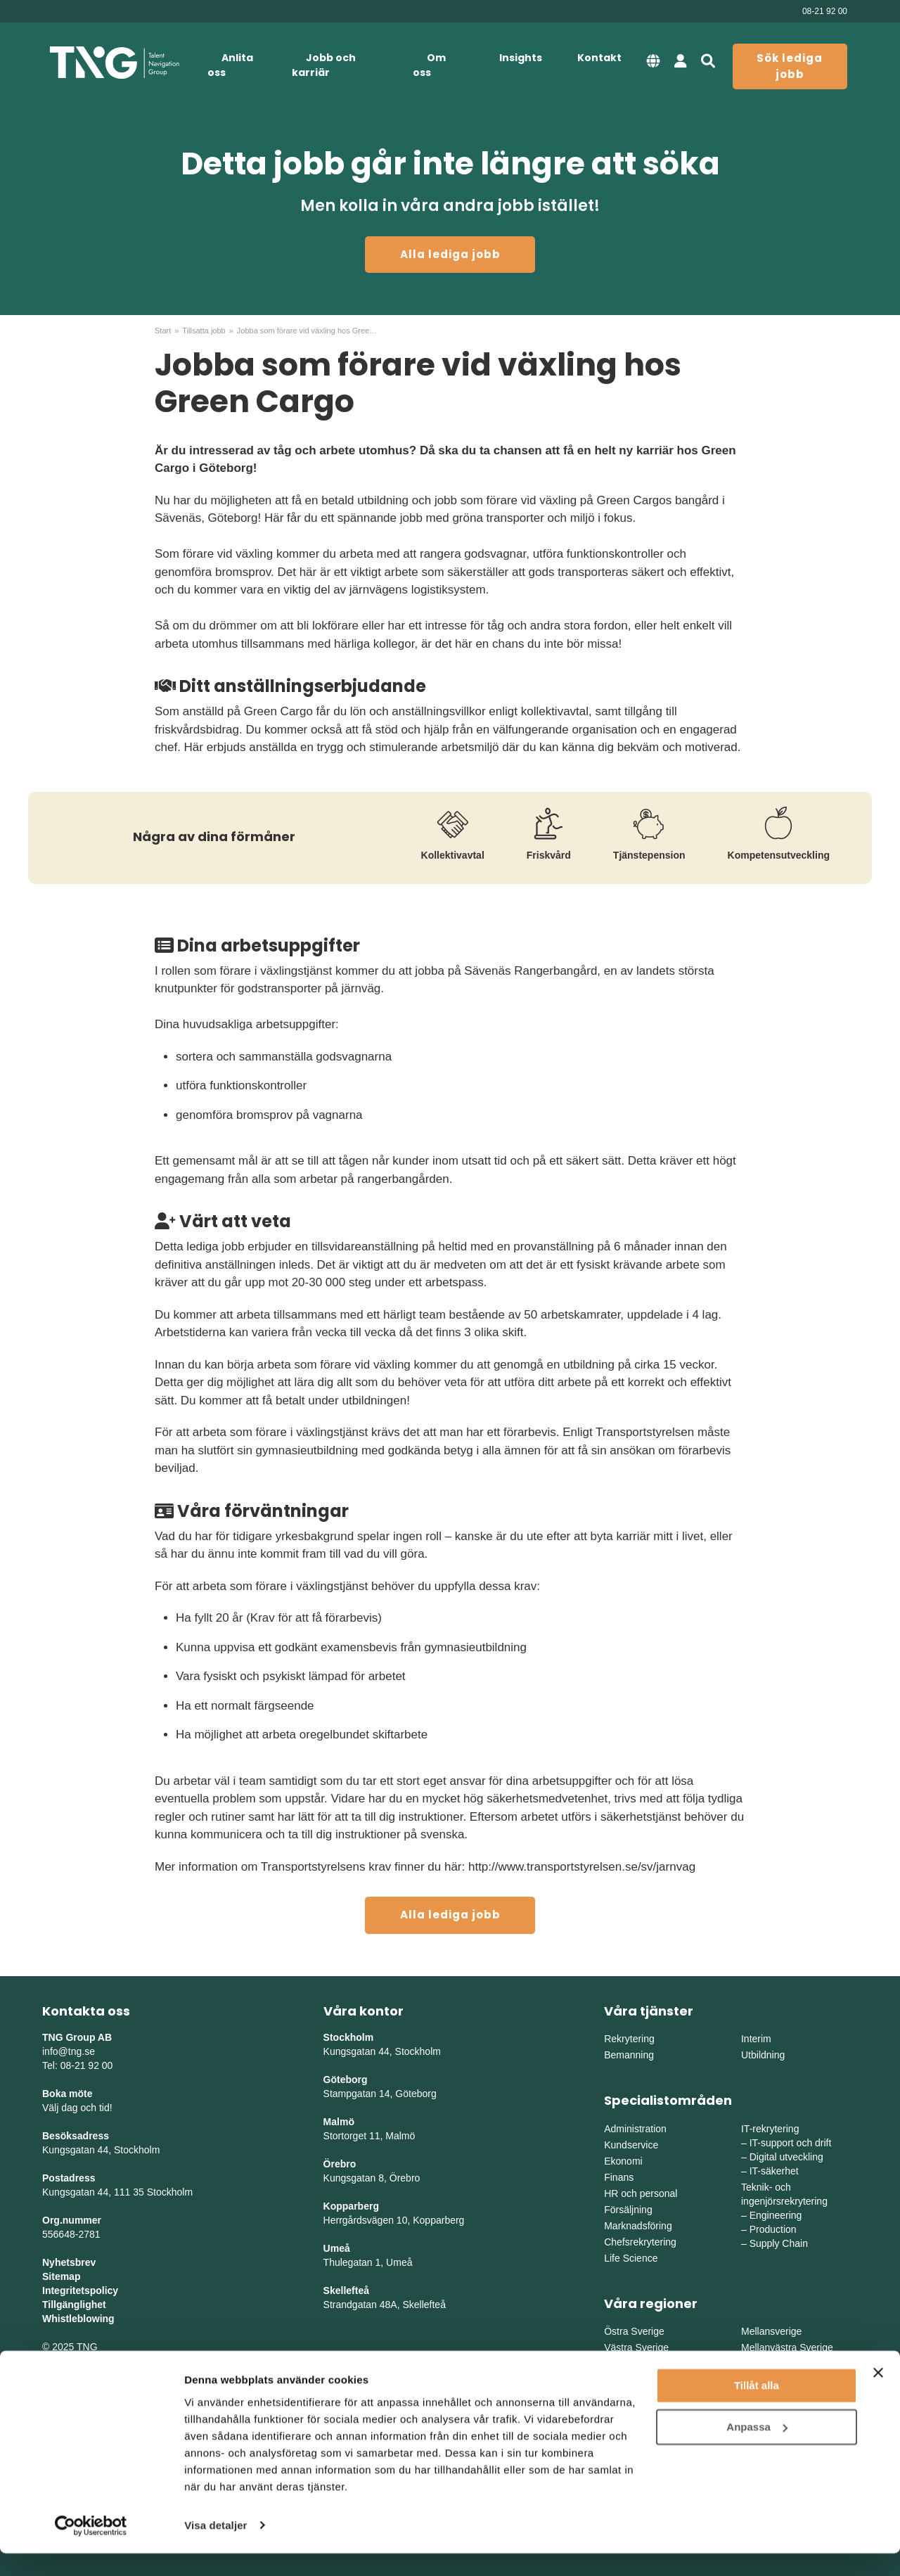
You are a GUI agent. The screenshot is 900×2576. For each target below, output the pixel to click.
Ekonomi (623, 2161)
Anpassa (757, 2450)
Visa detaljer (215, 2548)
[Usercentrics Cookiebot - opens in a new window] (91, 2548)
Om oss (429, 65)
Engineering (776, 2215)
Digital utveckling (786, 2156)
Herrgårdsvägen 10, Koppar (384, 2220)
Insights (520, 58)
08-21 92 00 (824, 11)
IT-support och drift (791, 2142)
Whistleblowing (78, 2318)
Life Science (630, 2258)
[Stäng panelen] (878, 2396)
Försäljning (628, 2209)
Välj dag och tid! (77, 2107)
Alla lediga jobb (450, 254)
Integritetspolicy (80, 2290)
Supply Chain (779, 2243)
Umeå (336, 2248)
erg (457, 2220)
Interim (756, 2038)
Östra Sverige (634, 2331)
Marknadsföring (638, 2225)
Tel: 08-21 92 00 (77, 2065)
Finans (619, 2177)
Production (773, 2229)
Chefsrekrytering (640, 2242)
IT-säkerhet (774, 2171)
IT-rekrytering (770, 2128)
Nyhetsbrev (69, 2262)
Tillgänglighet (74, 2304)
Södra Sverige (635, 2363)
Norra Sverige (771, 2363)
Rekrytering (629, 2038)
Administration (635, 2128)
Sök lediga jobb (790, 66)
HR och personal (640, 2193)
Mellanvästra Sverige (787, 2347)
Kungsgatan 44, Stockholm (101, 2149)
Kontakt (599, 58)
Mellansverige (771, 2331)
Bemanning (629, 2055)
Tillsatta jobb (203, 330)
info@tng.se (68, 2051)
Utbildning (763, 2055)
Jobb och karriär (324, 65)
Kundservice (631, 2145)
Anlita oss (230, 65)
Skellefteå (346, 2290)
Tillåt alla (756, 2409)
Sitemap (61, 2276)
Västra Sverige (636, 2347)
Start (163, 330)
